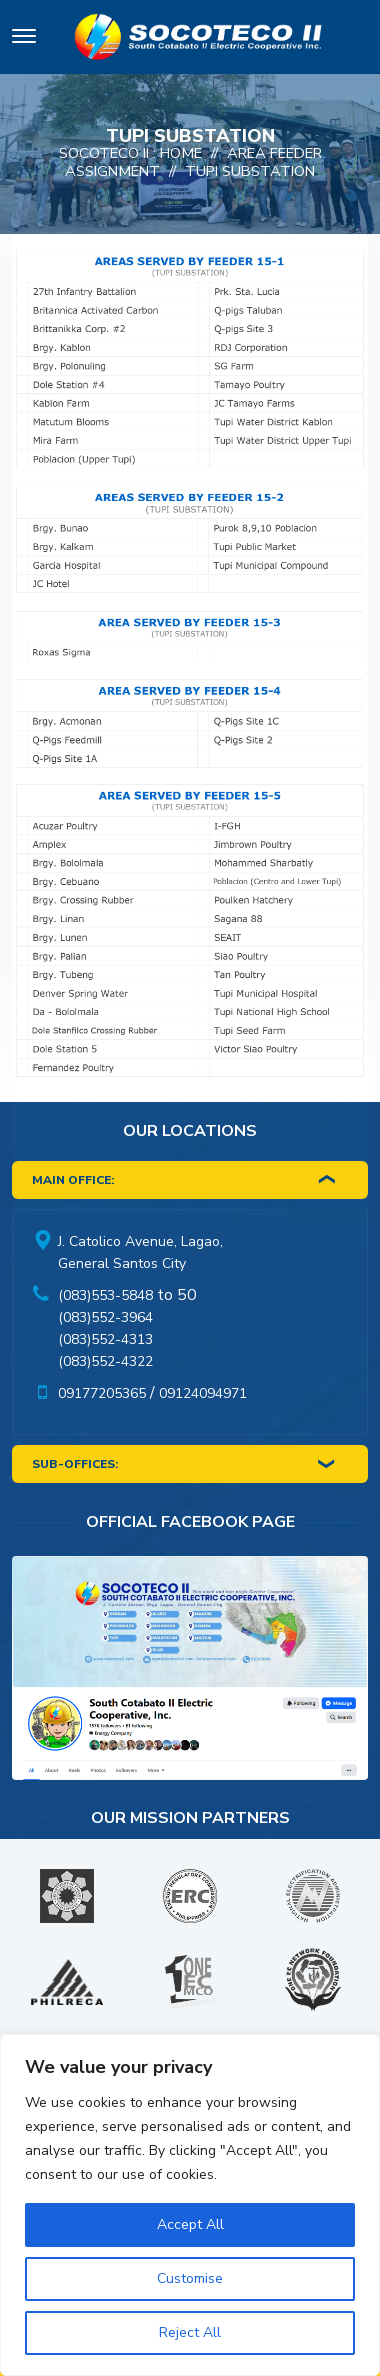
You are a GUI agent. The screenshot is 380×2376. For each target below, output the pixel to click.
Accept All (190, 2224)
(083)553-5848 (105, 1295)
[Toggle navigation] (24, 39)
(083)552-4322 (105, 1361)
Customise (190, 2278)
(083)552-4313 (105, 1339)
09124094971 (203, 1393)
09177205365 (102, 1393)
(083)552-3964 (105, 1317)
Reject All (190, 2332)
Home (181, 153)
